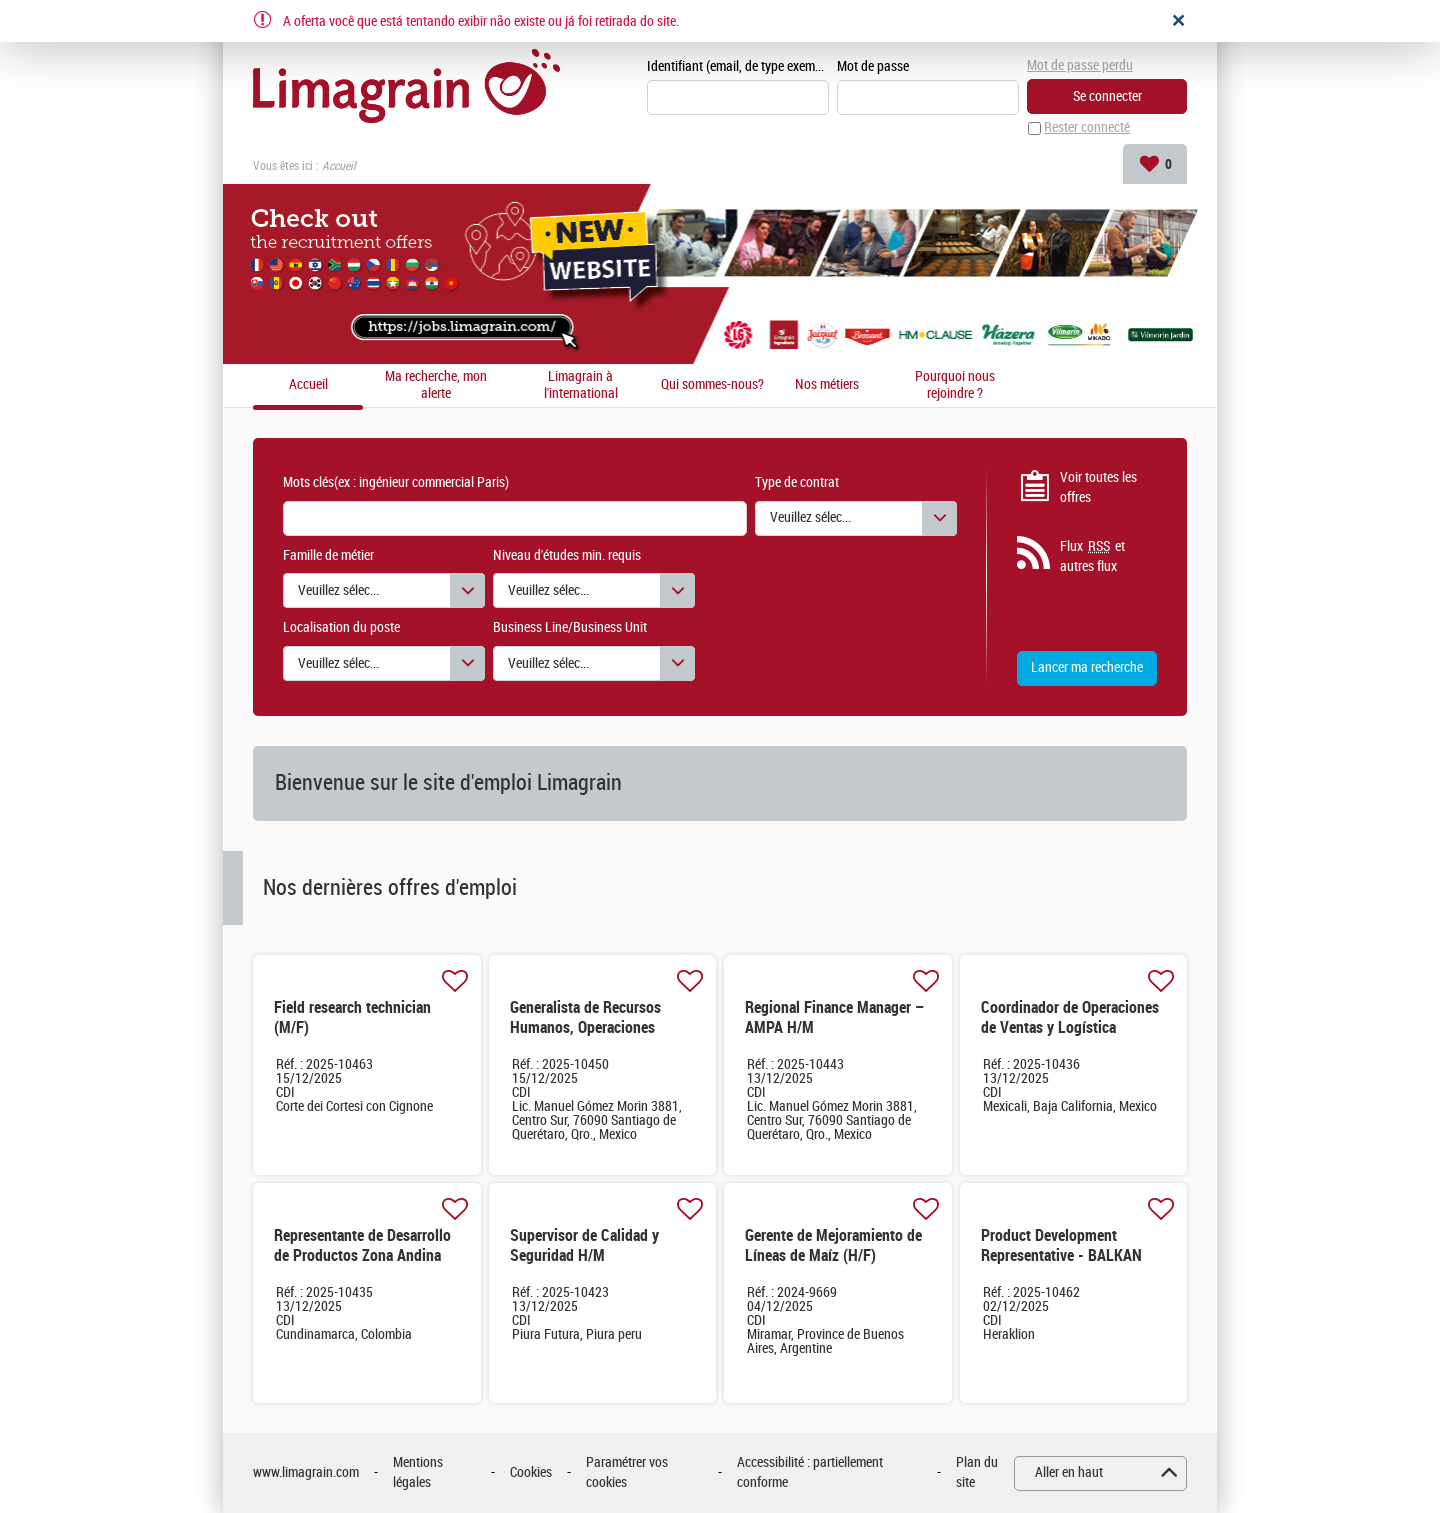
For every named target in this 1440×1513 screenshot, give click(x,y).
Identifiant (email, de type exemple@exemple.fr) (738, 66)
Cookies (531, 1473)
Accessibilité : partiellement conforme (810, 1473)
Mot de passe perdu (1080, 65)
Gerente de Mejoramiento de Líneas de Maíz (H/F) (833, 1246)
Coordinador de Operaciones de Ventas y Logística (1070, 1018)
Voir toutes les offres (1098, 487)
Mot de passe (873, 66)
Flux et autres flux (1092, 557)
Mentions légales (418, 1473)
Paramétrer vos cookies (627, 1473)
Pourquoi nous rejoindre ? (955, 385)
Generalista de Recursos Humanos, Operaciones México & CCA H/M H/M (586, 1028)
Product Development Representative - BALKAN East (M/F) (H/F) (1061, 1256)
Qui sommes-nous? (712, 386)
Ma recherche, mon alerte (436, 385)
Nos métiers (827, 386)
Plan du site (977, 1473)
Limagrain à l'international (581, 385)
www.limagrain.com (306, 1473)
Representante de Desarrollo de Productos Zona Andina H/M (362, 1256)
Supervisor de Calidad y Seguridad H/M (584, 1246)
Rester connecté (1087, 128)
